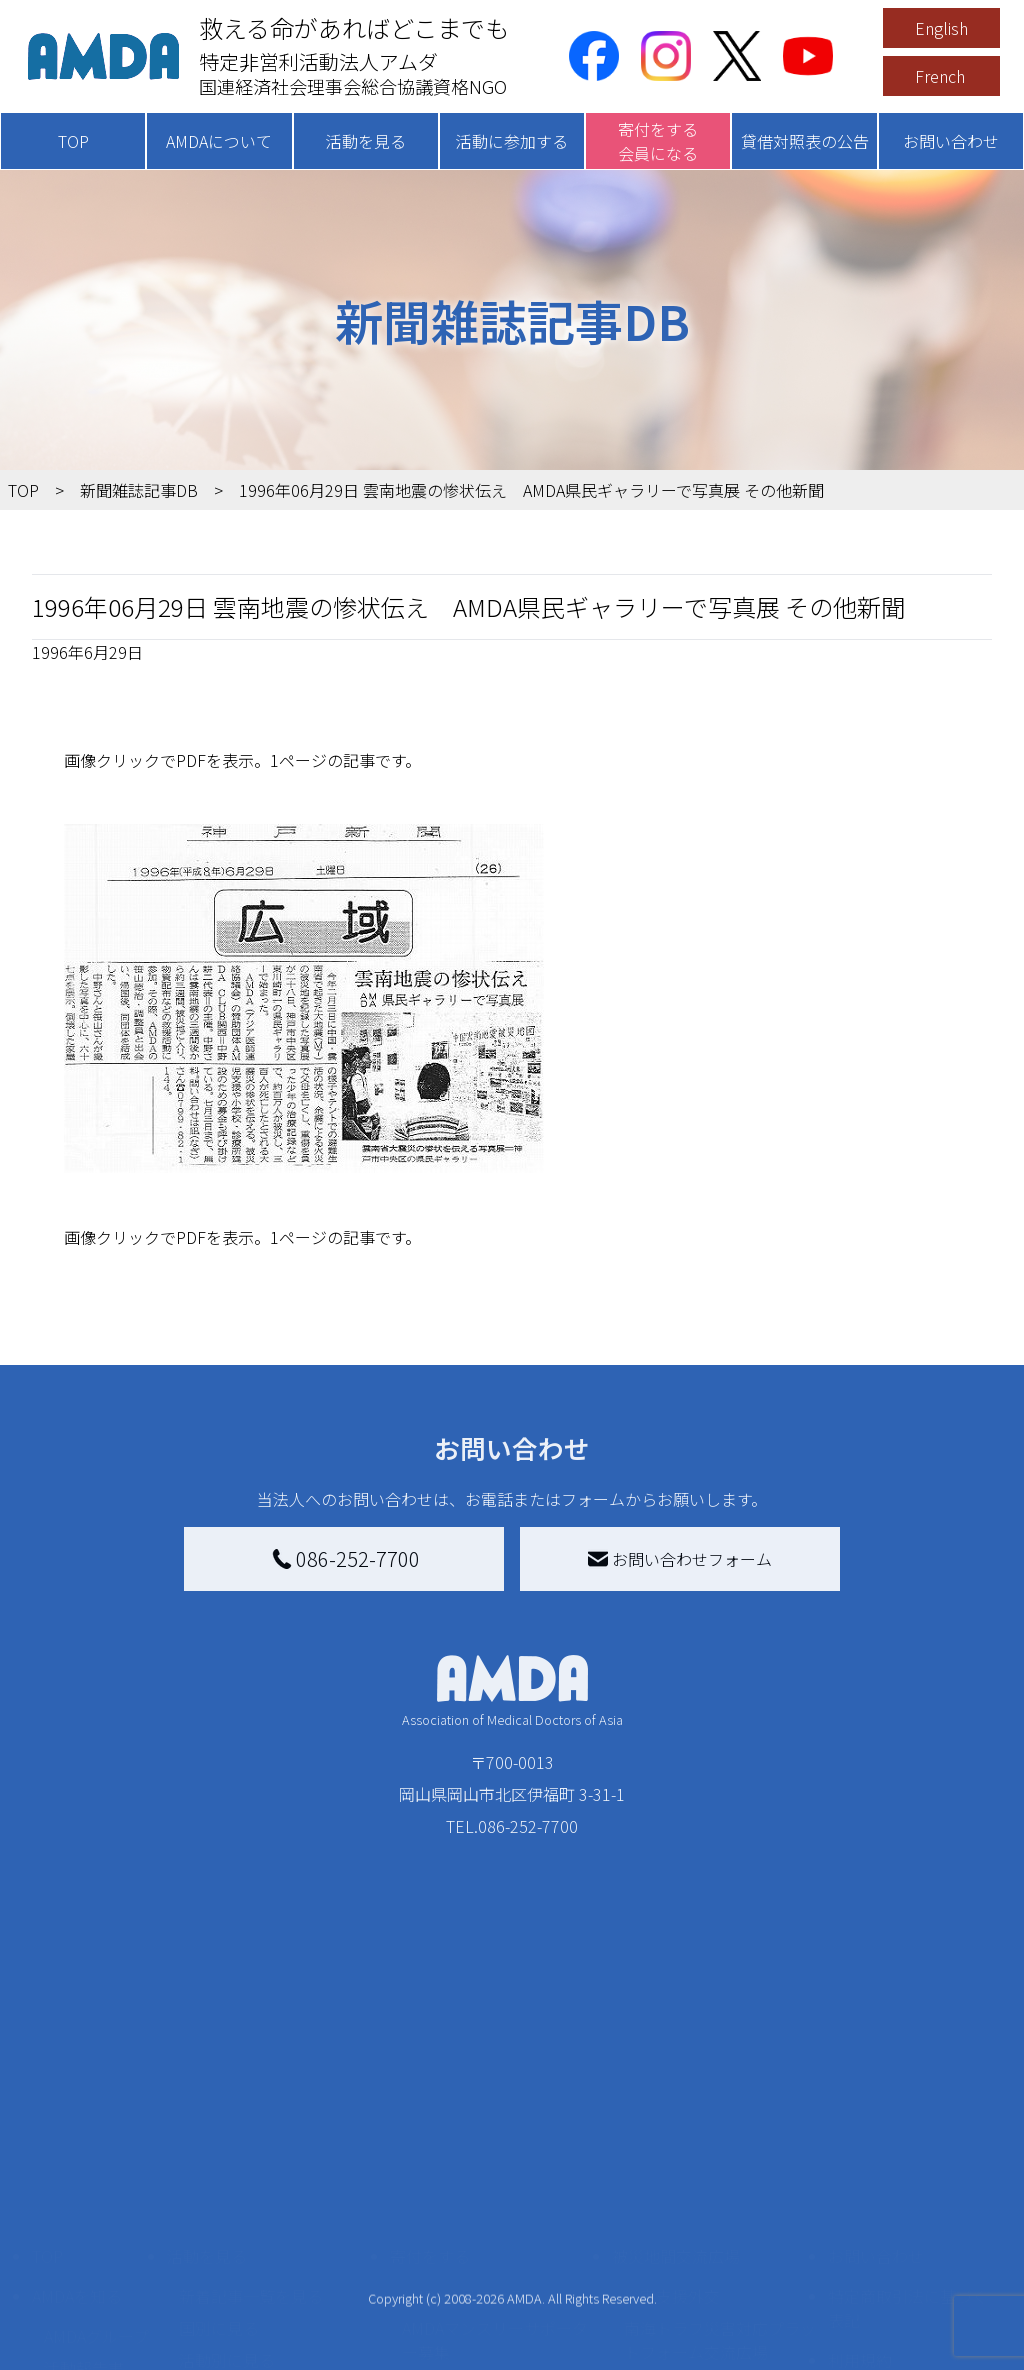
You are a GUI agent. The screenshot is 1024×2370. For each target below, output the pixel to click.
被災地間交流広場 (676, 2069)
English (941, 28)
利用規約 (860, 2173)
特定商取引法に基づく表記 (908, 2121)
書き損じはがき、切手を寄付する (497, 2209)
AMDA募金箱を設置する (487, 2253)
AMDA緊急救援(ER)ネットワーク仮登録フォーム (271, 2329)
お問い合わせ (951, 141)
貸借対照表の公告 (805, 141)
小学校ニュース (99, 2213)
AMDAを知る (77, 2109)
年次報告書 (84, 2333)
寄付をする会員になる (658, 141)
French (940, 76)
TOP (73, 141)
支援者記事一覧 (458, 2341)
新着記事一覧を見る (251, 2109)
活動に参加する (512, 141)
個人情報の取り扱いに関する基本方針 (908, 2225)
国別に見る (219, 2141)
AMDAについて (219, 141)
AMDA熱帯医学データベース (97, 2289)
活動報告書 (84, 2181)
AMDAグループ (96, 2149)
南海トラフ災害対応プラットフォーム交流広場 (720, 2153)
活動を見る (366, 141)
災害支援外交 (672, 2109)
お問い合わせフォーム (680, 1559)
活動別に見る (227, 2173)
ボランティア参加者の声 (266, 2285)
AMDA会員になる (463, 2109)
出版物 (68, 2245)
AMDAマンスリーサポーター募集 (495, 2153)
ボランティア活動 (242, 2253)
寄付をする (430, 2069)
